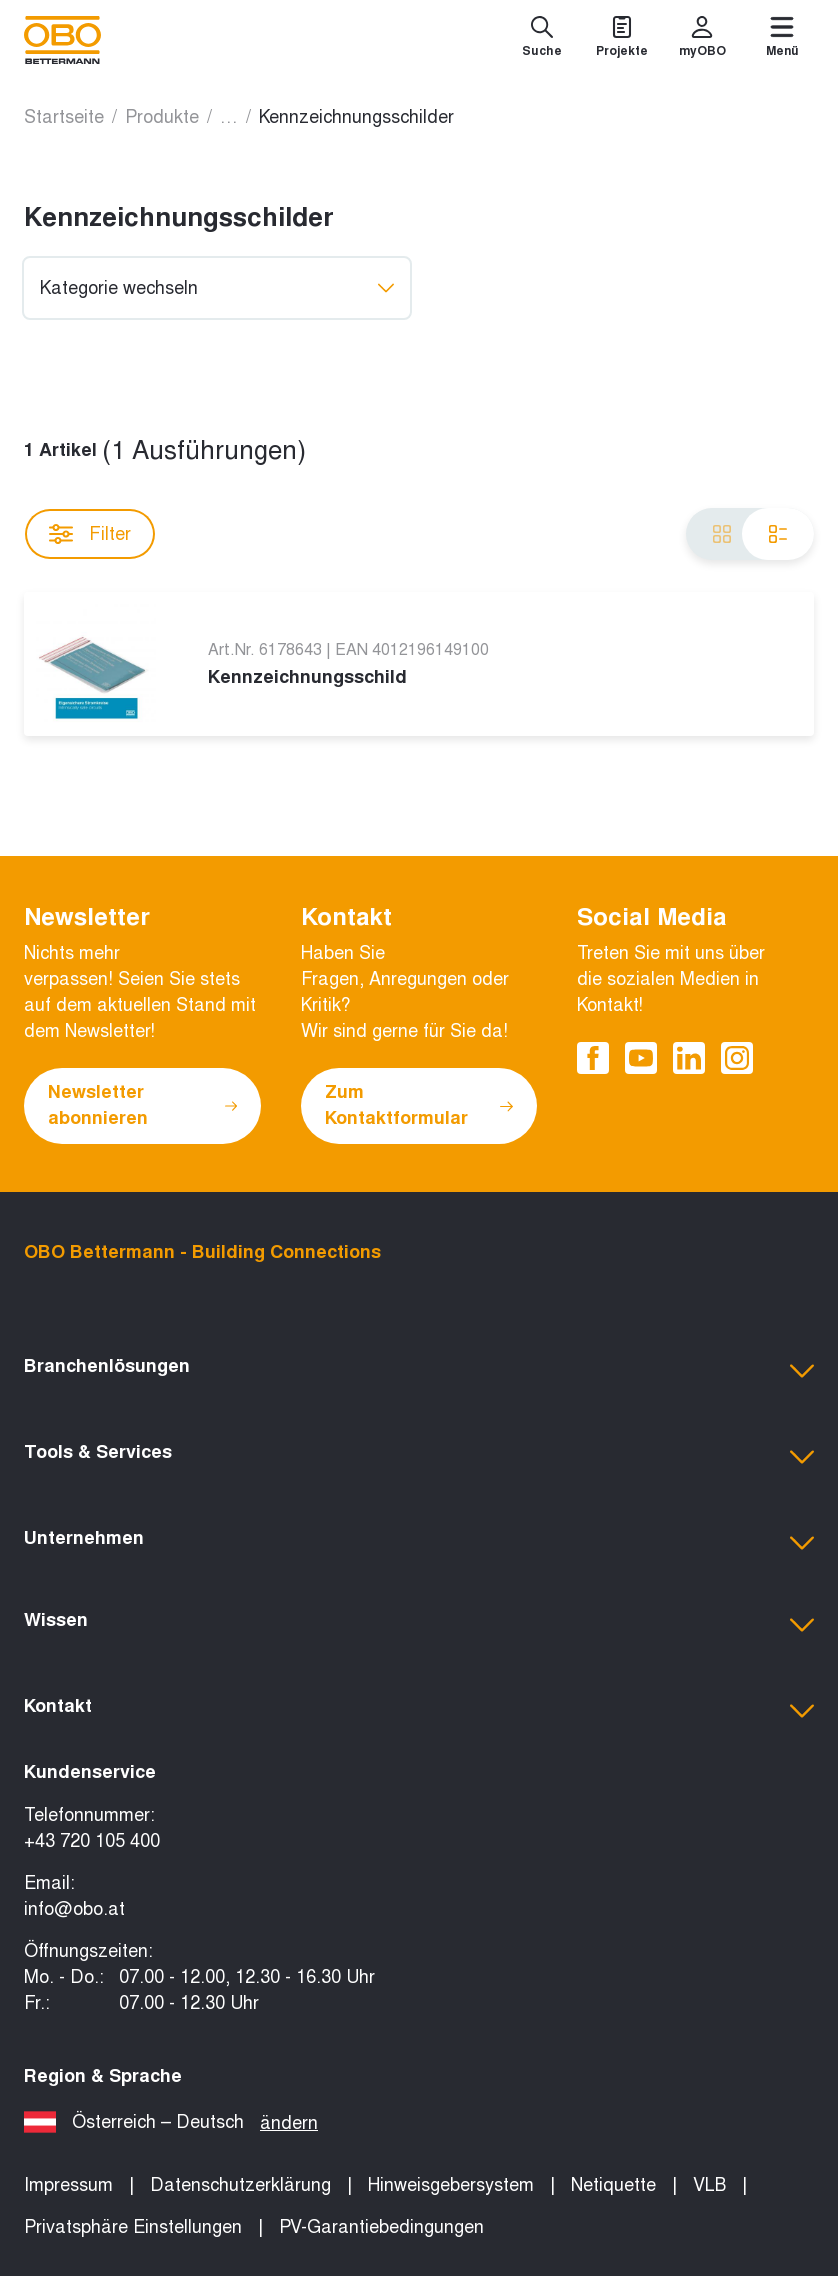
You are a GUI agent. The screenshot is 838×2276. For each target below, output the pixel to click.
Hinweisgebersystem (451, 2185)
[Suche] (542, 40)
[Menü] (782, 40)
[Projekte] (622, 40)
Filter (90, 534)
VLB (709, 2185)
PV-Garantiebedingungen (381, 2227)
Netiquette (613, 2185)
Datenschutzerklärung (240, 2185)
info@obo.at (74, 1909)
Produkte (162, 117)
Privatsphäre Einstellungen (133, 2227)
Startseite (64, 117)
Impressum (68, 2185)
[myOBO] (702, 40)
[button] (419, 1371)
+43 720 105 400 (92, 1841)
